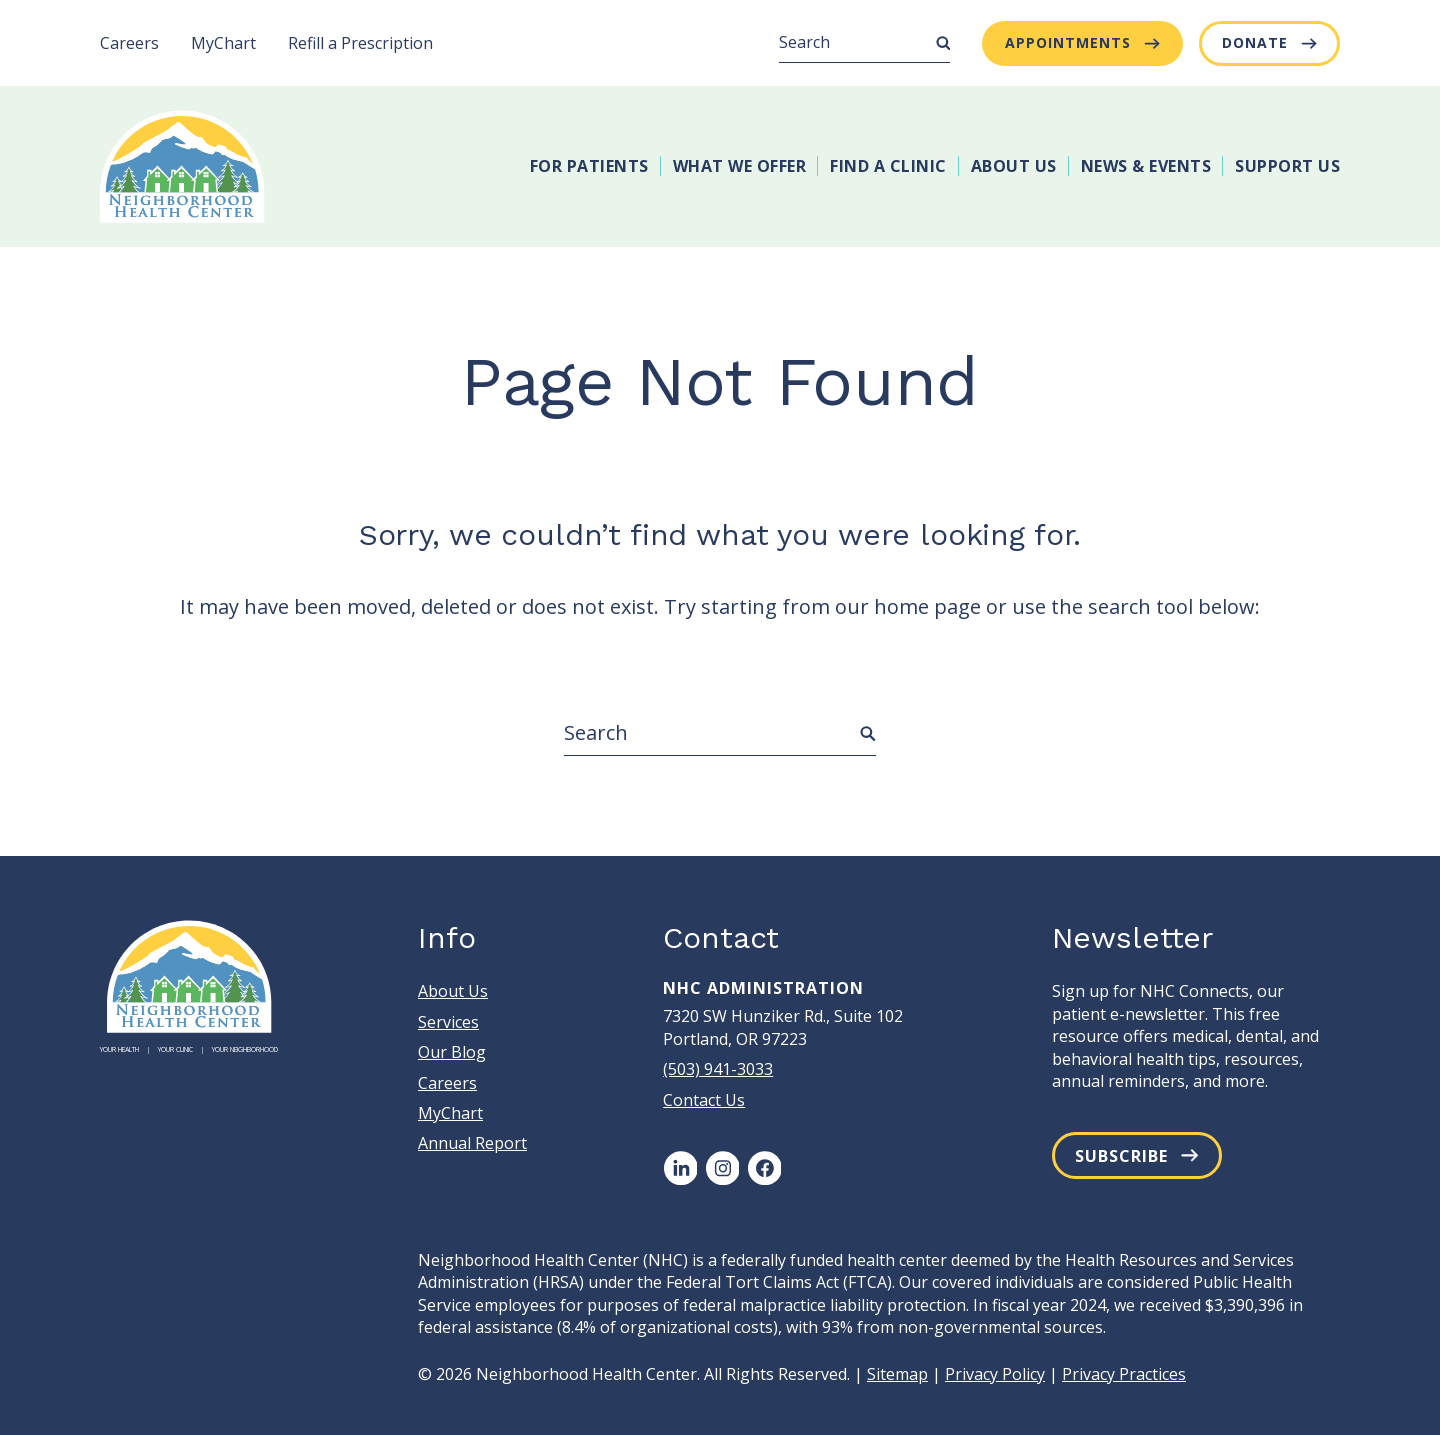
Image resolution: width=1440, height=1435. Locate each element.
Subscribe (1121, 1156)
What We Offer (740, 166)
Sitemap (897, 1374)
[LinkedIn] (680, 1168)
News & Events (1146, 166)
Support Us (1287, 166)
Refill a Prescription (360, 43)
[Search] (864, 42)
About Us (1014, 166)
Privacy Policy (995, 1374)
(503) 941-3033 (718, 1069)
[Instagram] (722, 1168)
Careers (129, 43)
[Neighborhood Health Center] (182, 166)
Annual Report (472, 1143)
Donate (1255, 42)
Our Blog (452, 1052)
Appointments (1068, 42)
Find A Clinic (888, 166)
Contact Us (704, 1100)
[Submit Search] (943, 43)
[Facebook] (764, 1168)
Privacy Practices (1124, 1374)
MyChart (223, 43)
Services (448, 1022)
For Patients (589, 166)
